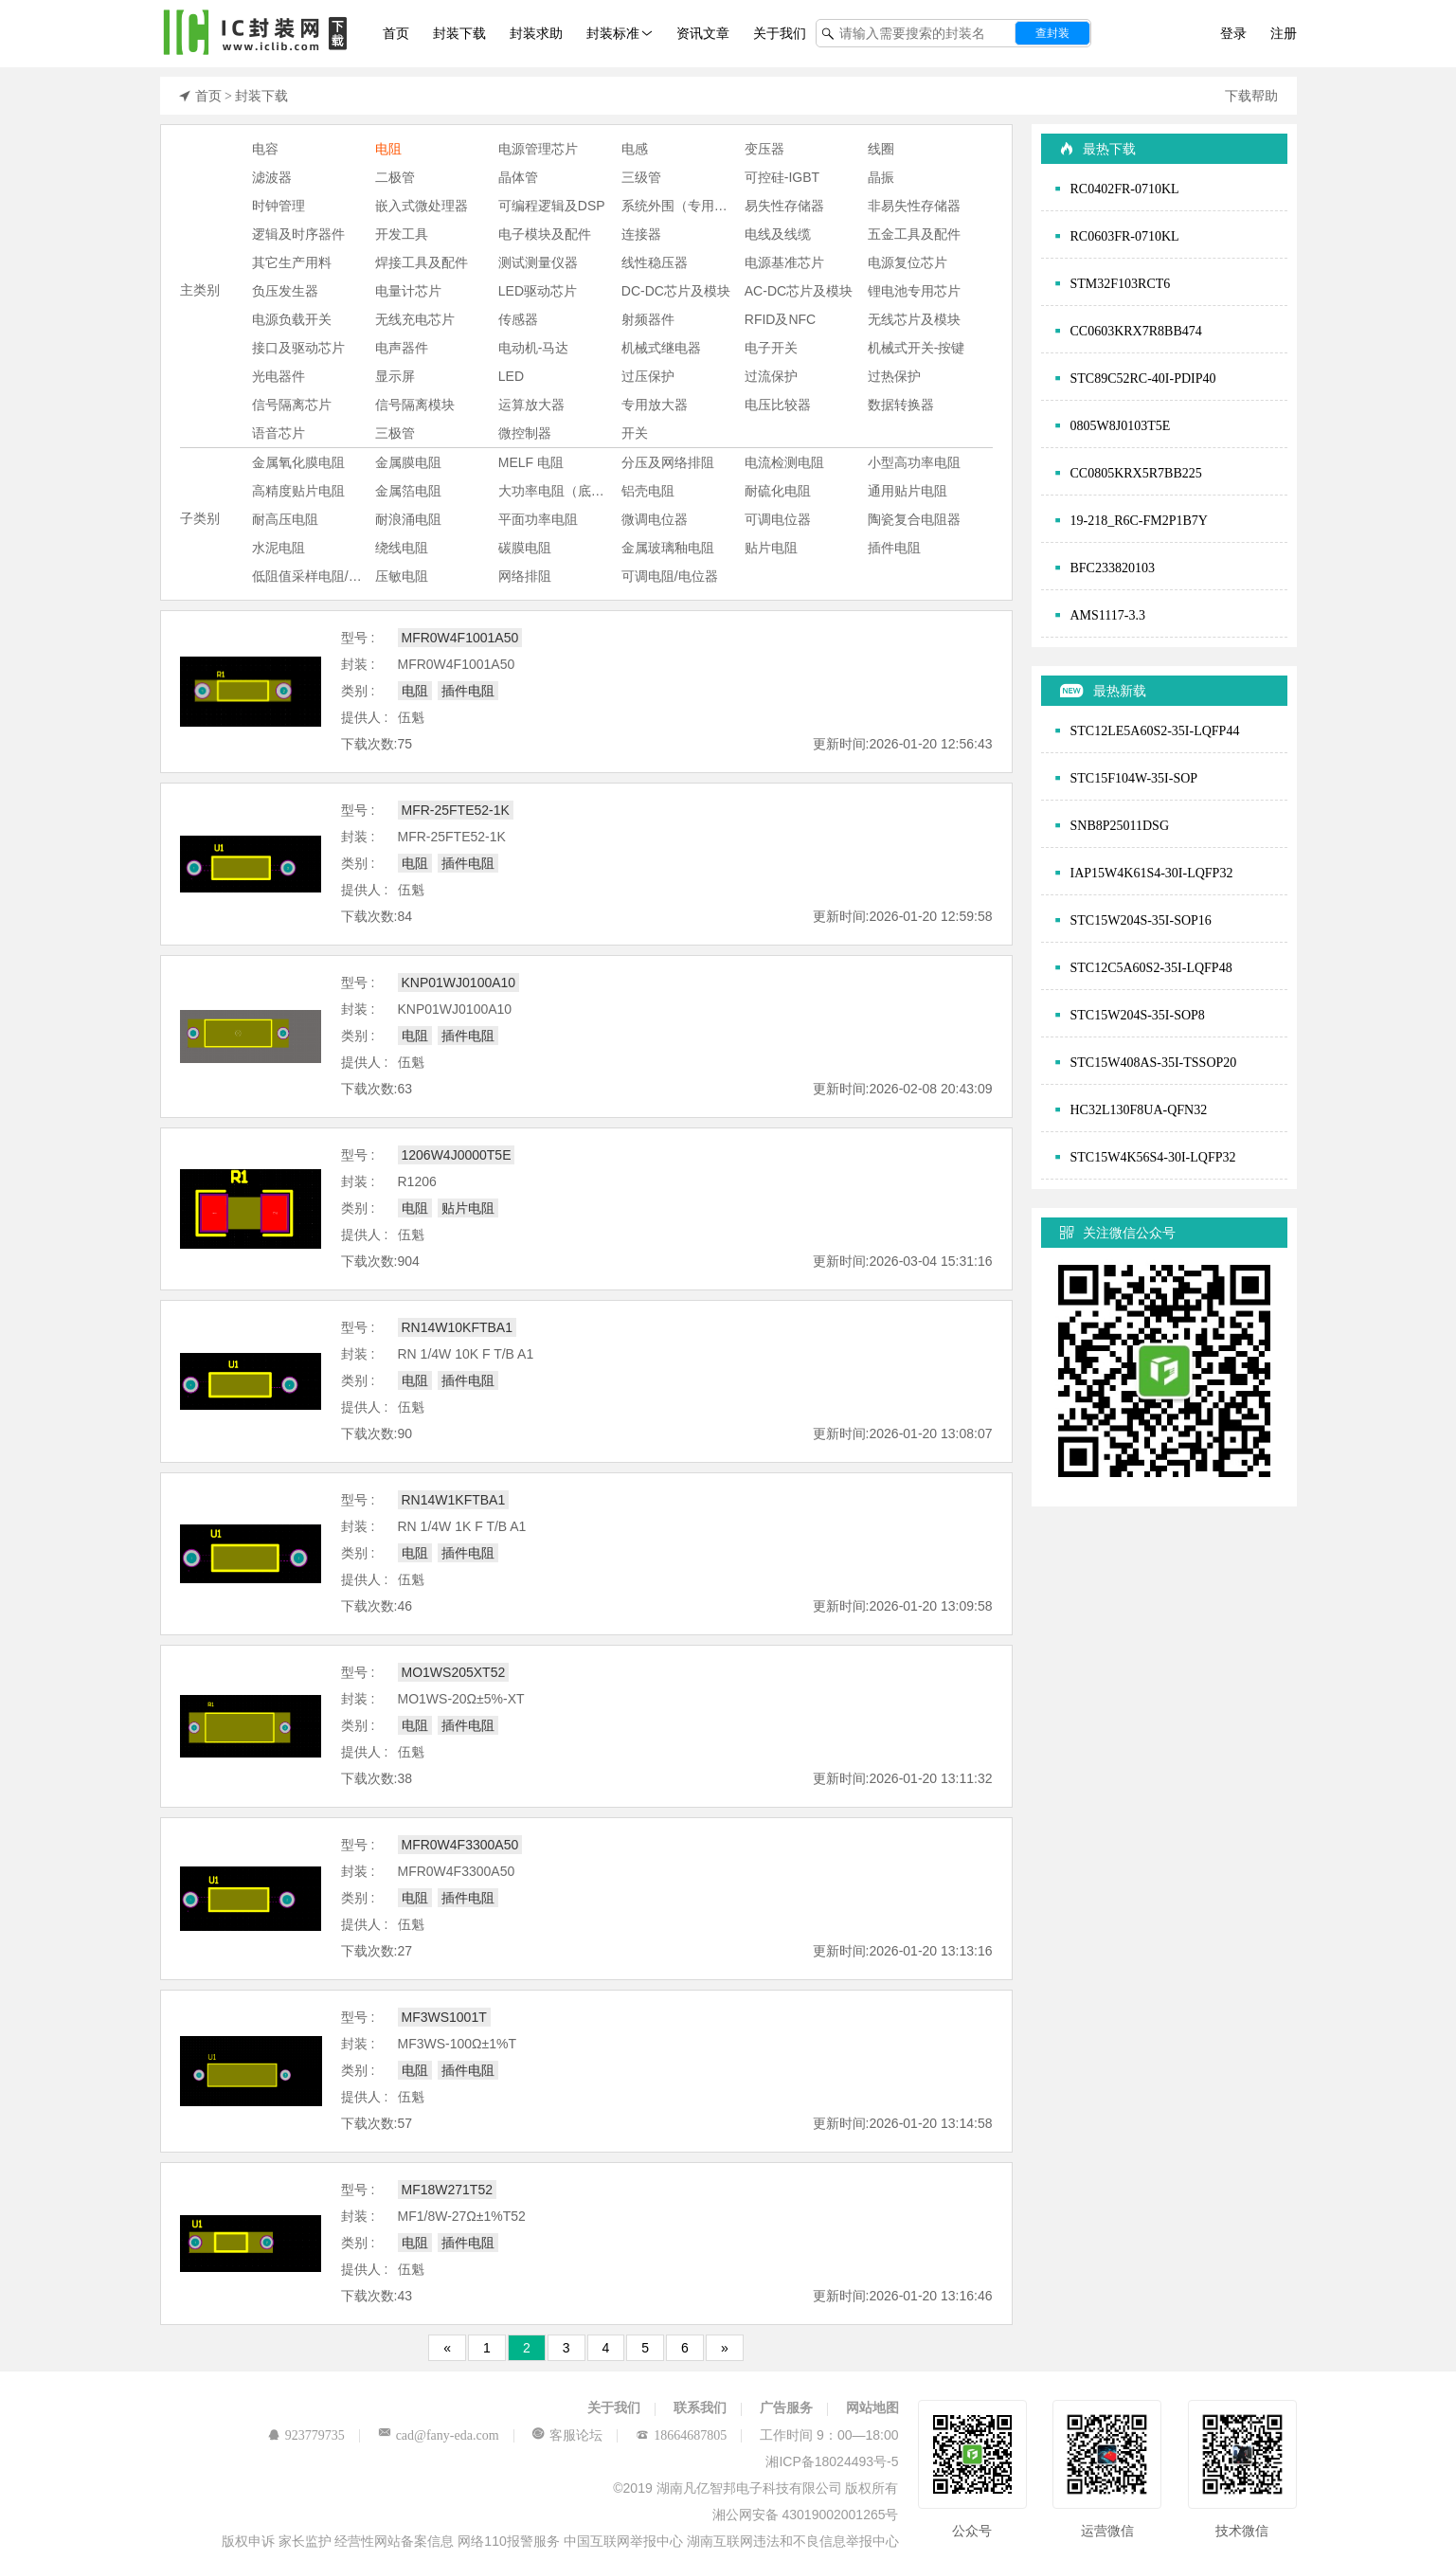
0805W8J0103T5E (1120, 425)
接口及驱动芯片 (298, 347)
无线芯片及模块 (914, 319)
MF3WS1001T (444, 2017)
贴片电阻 (771, 547)
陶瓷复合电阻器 (914, 519)
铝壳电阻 (647, 490)
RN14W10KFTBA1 (457, 1327)
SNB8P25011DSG (1120, 825)
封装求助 (536, 33)
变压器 (764, 148)
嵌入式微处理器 (421, 205)
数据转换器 (901, 404)
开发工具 (401, 234)
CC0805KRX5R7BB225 (1136, 472)
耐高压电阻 (285, 519)
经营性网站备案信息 (396, 2541)
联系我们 (700, 2407)
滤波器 (272, 177)
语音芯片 (278, 433)
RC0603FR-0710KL (1124, 236)
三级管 (641, 177)
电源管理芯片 (538, 148)
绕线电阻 (401, 547)
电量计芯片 (408, 290)
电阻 (388, 148)
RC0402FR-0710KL (1124, 188)
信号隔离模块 (415, 404)
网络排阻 (524, 576)
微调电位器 (654, 519)
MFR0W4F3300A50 (460, 1844)
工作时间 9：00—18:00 (829, 2435)
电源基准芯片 (784, 262)
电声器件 (401, 347)
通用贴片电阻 (907, 490)
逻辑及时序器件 (298, 234)
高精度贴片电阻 (298, 490)
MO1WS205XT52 (454, 1672)
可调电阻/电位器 (669, 576)
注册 (1283, 33)
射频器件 (647, 319)
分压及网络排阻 (667, 462)
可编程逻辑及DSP (551, 205)
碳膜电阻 (524, 547)
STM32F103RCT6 (1120, 283)
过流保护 (771, 376)
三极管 (395, 433)
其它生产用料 (292, 262)
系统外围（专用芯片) (683, 205)
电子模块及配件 (544, 234)
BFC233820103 (1112, 567)
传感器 (518, 319)
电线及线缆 (778, 234)
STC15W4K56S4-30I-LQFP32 (1153, 1156)
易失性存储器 (784, 205)
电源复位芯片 (907, 262)
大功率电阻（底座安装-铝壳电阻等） (559, 490)
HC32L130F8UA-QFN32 (1139, 1109)
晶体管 (518, 177)
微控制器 (524, 433)
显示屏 (395, 376)
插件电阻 (894, 547)
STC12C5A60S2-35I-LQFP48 (1151, 967)
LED (511, 376)
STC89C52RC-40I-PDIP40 (1143, 378)
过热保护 (894, 376)
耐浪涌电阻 (408, 519)
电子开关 (771, 347)
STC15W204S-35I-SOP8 (1137, 1014)
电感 (634, 148)
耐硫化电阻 (778, 490)
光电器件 (278, 376)
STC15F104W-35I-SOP (1134, 777)
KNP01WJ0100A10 (459, 982)
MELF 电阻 (531, 462)
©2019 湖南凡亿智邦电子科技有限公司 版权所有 (755, 2488)
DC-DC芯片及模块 (675, 290)
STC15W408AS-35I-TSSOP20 (1153, 1062)
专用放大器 (654, 404)
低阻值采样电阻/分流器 (313, 576)
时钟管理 (278, 205)
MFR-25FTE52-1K (456, 810)
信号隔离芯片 (292, 404)
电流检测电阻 (784, 462)
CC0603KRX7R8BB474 (1136, 330)
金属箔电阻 (408, 490)
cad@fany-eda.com (447, 2435)
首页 (396, 33)
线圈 (881, 148)
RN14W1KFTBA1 (454, 1499)
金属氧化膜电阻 (298, 462)
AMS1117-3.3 (1107, 615)
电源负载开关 (292, 319)
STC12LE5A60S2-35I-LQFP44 (1155, 730)
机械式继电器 (661, 347)
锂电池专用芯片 (914, 290)
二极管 (395, 177)
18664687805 (690, 2435)
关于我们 (779, 33)
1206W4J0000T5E (457, 1155)
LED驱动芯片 (537, 290)
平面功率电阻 (538, 519)
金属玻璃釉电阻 (667, 547)
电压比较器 (778, 404)
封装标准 (612, 33)
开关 (634, 433)
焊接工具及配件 (421, 262)
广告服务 (786, 2407)
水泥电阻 (278, 547)
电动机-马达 (533, 347)
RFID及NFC (780, 319)
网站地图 (872, 2407)
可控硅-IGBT (782, 177)
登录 (1233, 33)
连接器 (641, 234)
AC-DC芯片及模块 (799, 290)
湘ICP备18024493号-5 (831, 2461)
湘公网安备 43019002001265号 (805, 2514)
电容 (265, 148)
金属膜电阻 (408, 462)
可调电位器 (778, 519)
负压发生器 (285, 290)
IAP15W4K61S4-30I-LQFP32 (1151, 872)
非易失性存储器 (914, 205)
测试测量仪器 (538, 262)
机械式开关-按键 (916, 347)
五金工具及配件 (914, 234)
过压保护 (647, 376)
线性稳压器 (654, 262)
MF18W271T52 (447, 2189)
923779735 (315, 2435)
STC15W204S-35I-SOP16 (1141, 920)
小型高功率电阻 (914, 462)
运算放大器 (531, 404)
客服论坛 (575, 2435)
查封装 (1052, 33)
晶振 (881, 177)
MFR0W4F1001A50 (460, 637)
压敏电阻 (401, 576)
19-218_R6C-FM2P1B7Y (1139, 520)
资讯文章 (702, 33)
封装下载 (459, 33)
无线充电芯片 (415, 319)
